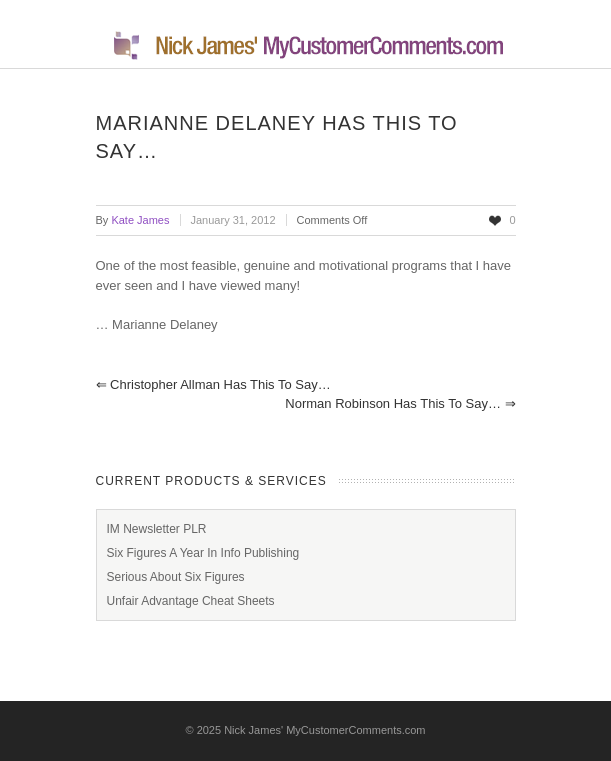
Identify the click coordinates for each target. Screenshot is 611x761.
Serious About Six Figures (176, 577)
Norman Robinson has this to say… (400, 403)
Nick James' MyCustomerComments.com (324, 730)
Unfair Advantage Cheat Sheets (191, 601)
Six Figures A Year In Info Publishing (203, 553)
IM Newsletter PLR (157, 529)
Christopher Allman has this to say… (213, 384)
